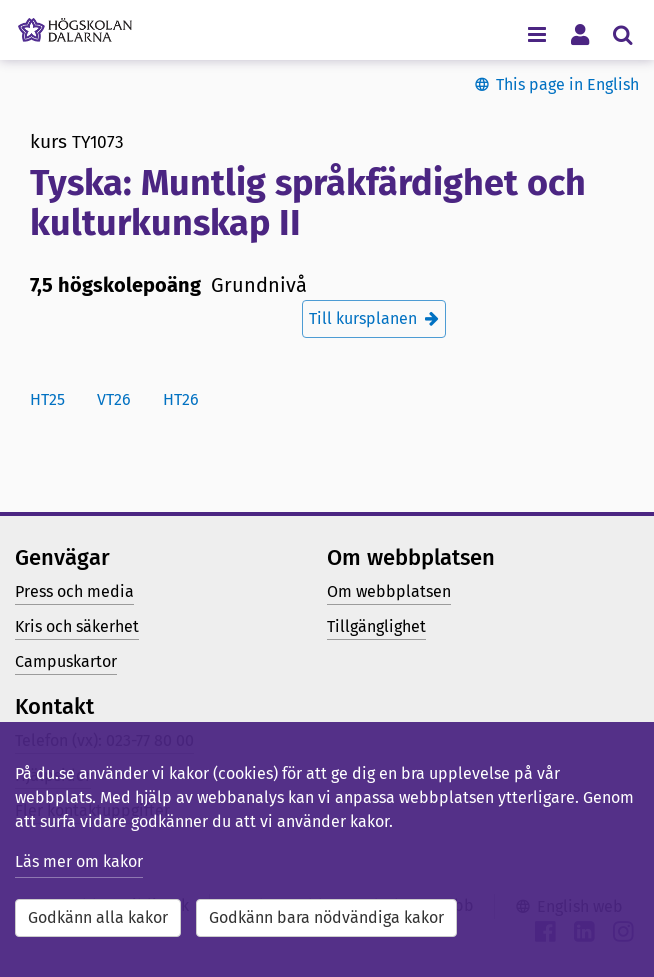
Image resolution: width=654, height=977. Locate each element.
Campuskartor (66, 661)
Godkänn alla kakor (98, 917)
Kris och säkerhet (77, 626)
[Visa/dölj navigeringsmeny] (536, 33)
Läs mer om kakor (79, 861)
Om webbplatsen (389, 591)
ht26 (181, 399)
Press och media (74, 591)
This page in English (567, 84)
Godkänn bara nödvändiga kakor (326, 917)
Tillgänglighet (376, 626)
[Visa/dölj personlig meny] (579, 33)
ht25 (47, 399)
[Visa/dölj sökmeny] (622, 33)
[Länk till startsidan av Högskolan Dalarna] (75, 25)
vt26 (114, 399)
